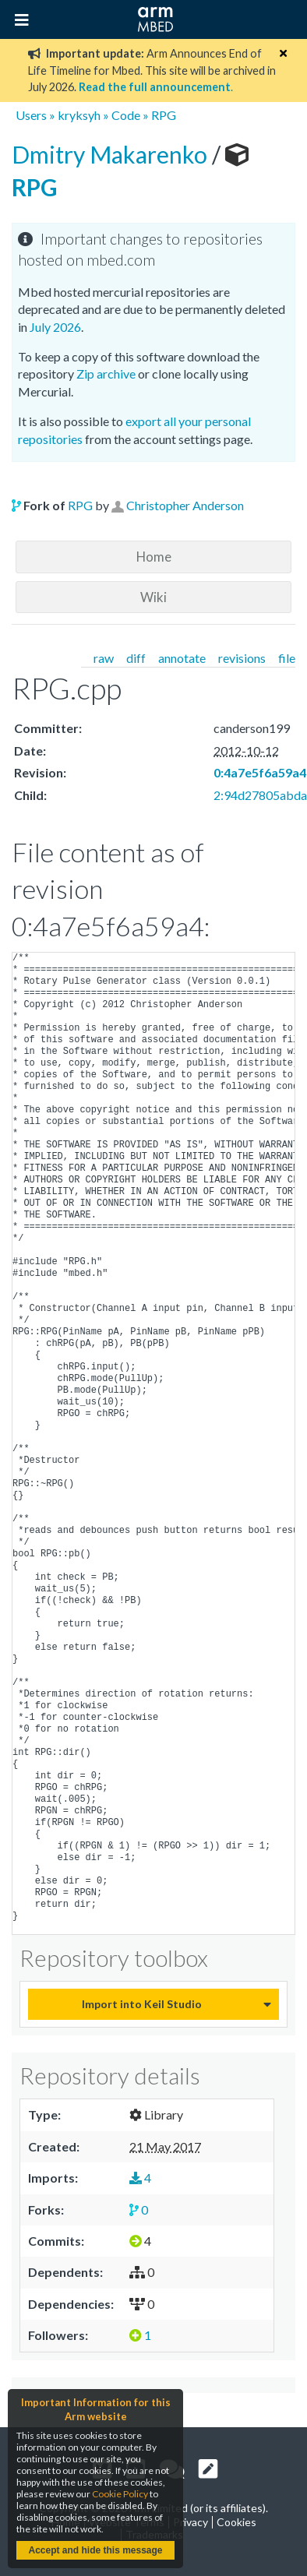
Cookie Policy (120, 2494)
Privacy (190, 2521)
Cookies (236, 2521)
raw (104, 657)
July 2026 (55, 326)
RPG (163, 114)
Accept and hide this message (95, 2550)
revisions (242, 657)
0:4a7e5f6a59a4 (259, 772)
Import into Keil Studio (142, 2003)
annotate (182, 657)
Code (125, 114)
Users (31, 114)
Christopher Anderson (185, 505)
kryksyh (79, 114)
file (286, 657)
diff (136, 657)
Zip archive (106, 373)
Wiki (153, 597)
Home (153, 556)
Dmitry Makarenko (112, 154)
